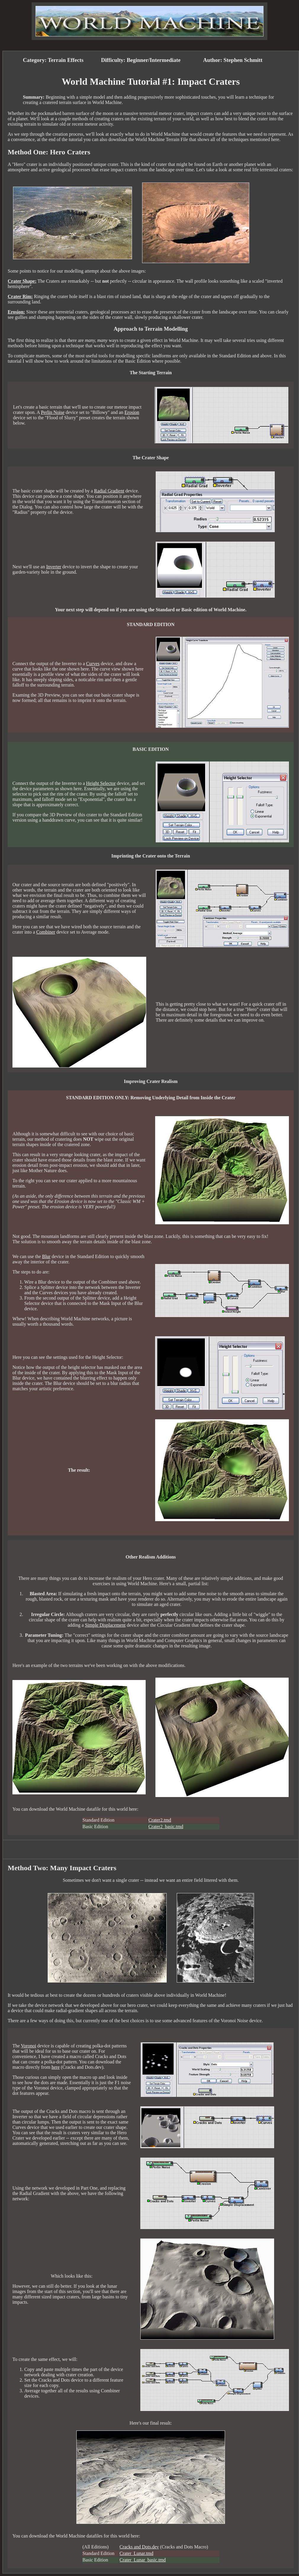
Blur (46, 1256)
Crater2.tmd (159, 1820)
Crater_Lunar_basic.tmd (143, 2559)
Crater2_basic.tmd (165, 1826)
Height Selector (101, 783)
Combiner (45, 932)
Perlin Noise (53, 412)
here (56, 2067)
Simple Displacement (105, 1625)
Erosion (132, 412)
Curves (92, 663)
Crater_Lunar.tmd (136, 2553)
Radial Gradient (109, 490)
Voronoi (28, 2045)
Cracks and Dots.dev (139, 2546)
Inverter (53, 566)
